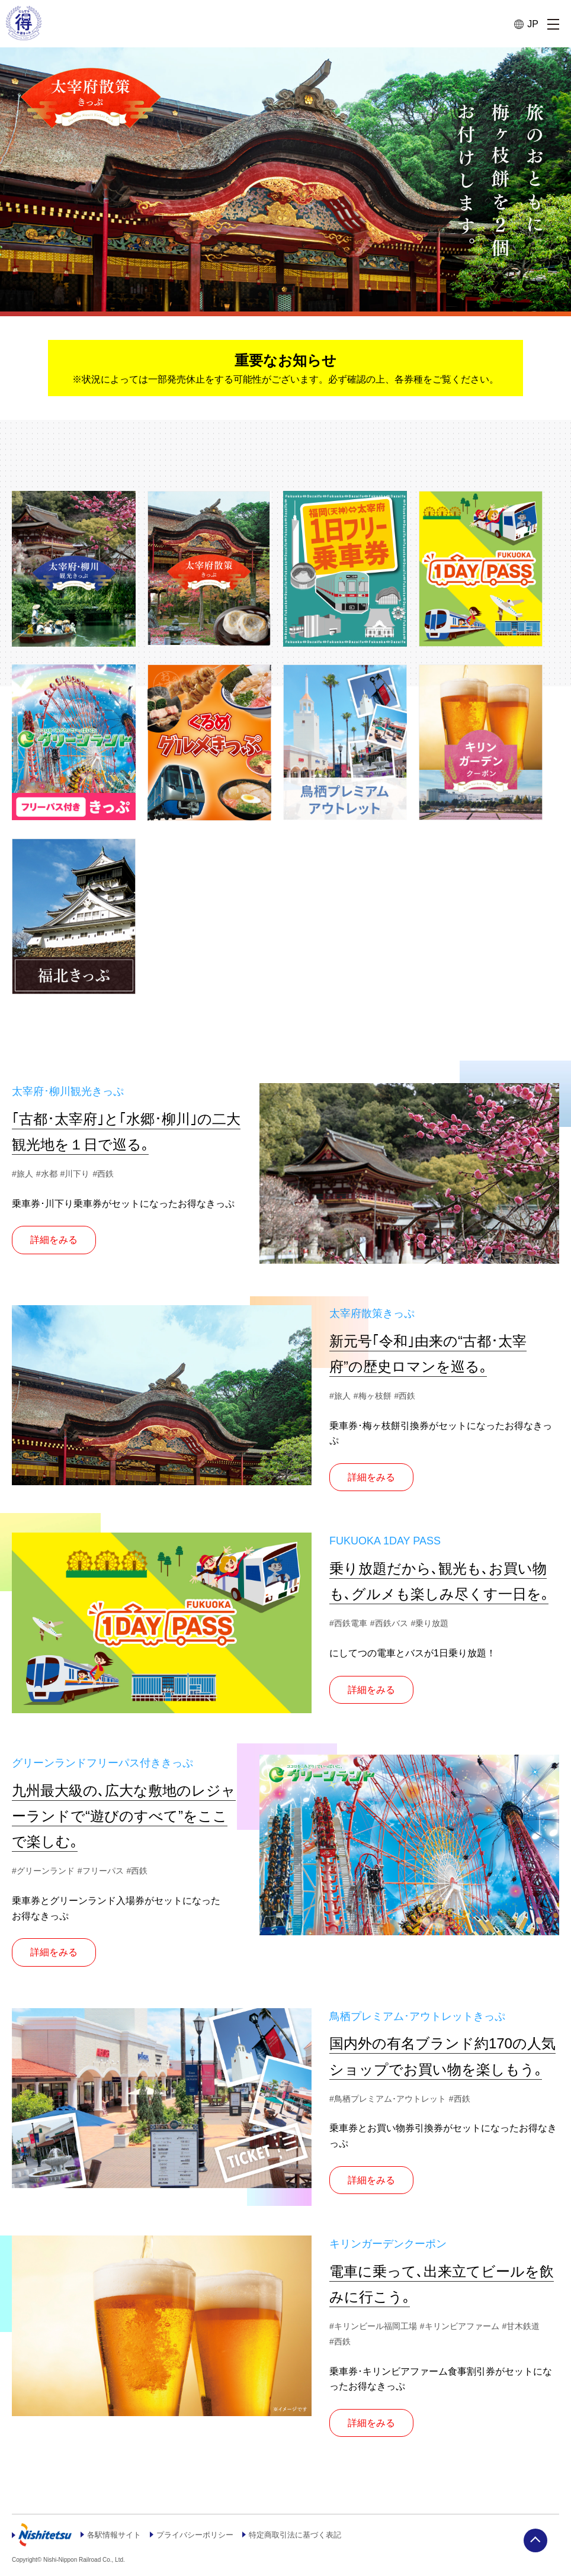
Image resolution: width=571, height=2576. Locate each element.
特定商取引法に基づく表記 (308, 2540)
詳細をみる (54, 1246)
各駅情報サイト (116, 2540)
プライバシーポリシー (202, 2540)
